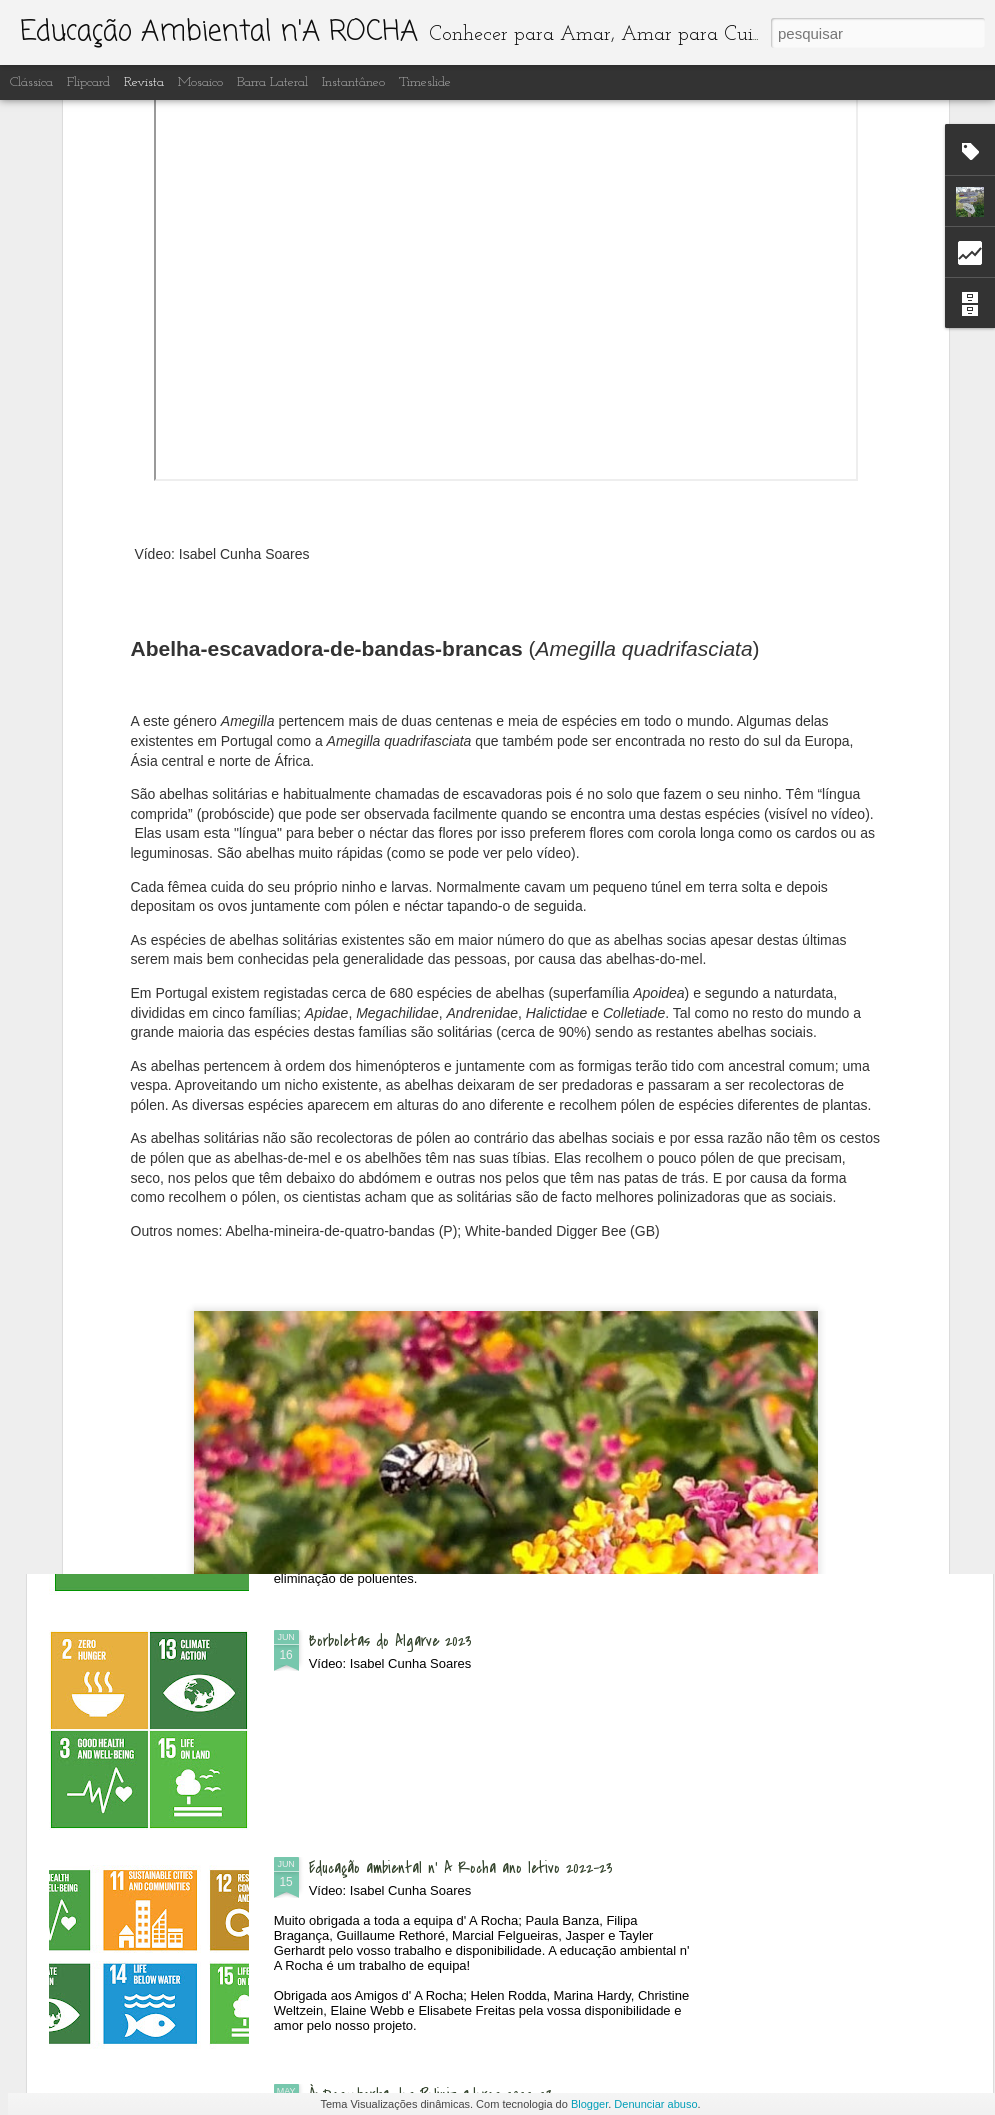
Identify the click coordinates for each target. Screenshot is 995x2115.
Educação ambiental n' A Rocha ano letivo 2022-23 (461, 1868)
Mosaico (200, 82)
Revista (144, 82)
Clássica (31, 82)
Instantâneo (353, 82)
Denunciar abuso (655, 2104)
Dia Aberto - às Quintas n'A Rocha (416, 960)
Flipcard (88, 82)
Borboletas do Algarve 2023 (390, 1641)
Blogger (589, 2104)
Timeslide (425, 82)
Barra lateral (272, 82)
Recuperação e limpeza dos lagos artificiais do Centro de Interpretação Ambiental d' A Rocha (483, 1425)
